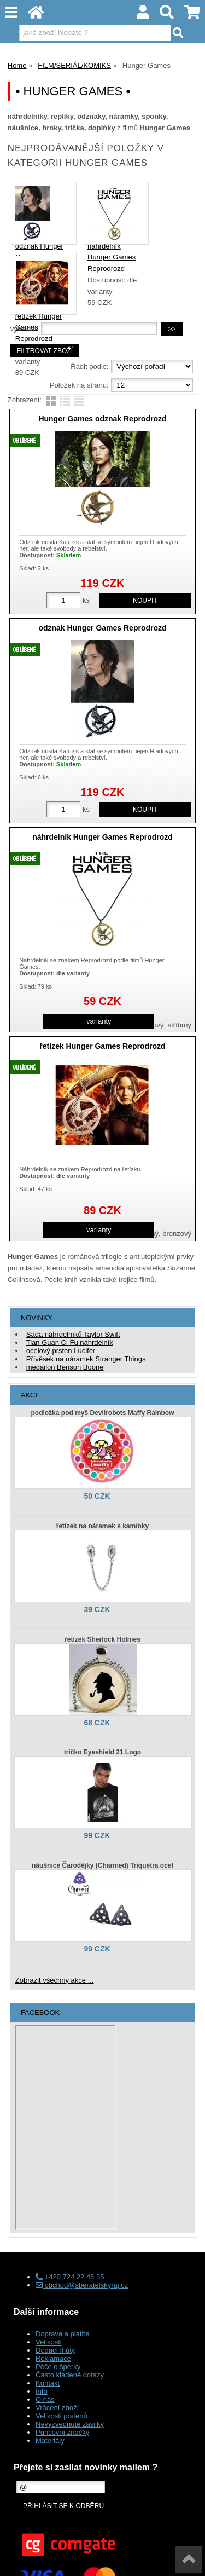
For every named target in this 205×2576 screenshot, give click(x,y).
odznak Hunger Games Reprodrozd (102, 627)
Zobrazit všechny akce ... (54, 1980)
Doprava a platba (63, 2334)
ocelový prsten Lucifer (60, 1351)
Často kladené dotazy (70, 2375)
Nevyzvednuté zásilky (70, 2424)
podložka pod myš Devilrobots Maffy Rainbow (102, 1413)
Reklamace (53, 2358)
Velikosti (49, 2342)
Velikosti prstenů (61, 2416)
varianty (99, 1021)
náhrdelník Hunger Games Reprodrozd (111, 257)
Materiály (50, 2440)
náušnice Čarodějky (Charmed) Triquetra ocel (102, 1865)
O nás (45, 2399)
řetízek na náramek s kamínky (102, 1526)
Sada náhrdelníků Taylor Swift (73, 1334)
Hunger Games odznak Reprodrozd (102, 418)
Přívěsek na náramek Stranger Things (86, 1359)
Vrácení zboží (57, 2408)
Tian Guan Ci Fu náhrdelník (69, 1342)
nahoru (188, 2559)
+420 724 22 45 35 (70, 2277)
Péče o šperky (58, 2367)
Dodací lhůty (55, 2350)
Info (42, 2391)
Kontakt (48, 2383)
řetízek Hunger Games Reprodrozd (102, 1046)
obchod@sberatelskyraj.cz (82, 2285)
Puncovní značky (62, 2432)
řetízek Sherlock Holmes (102, 1639)
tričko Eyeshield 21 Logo (102, 1752)
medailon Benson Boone (65, 1367)
